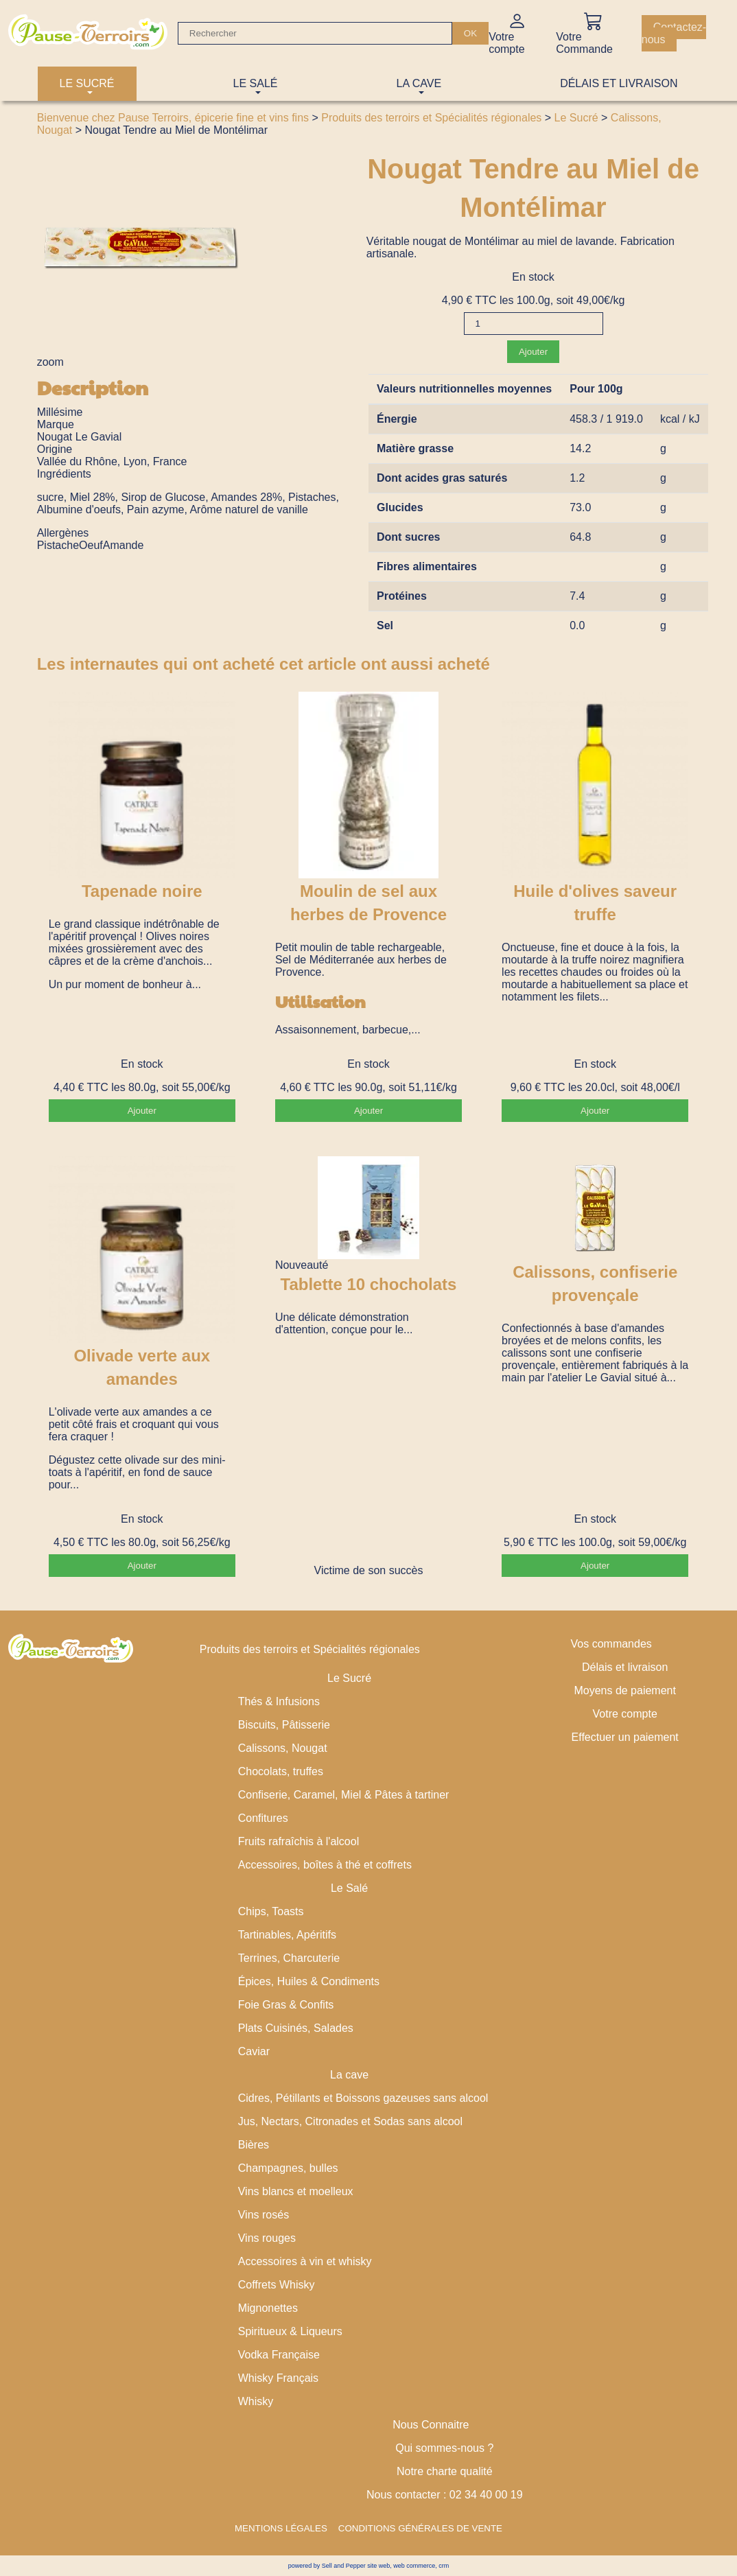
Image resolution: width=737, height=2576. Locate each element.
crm (443, 2565)
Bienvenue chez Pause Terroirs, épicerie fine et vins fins (173, 118)
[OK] (470, 33)
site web (378, 2565)
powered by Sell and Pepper (327, 2565)
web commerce (414, 2565)
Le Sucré (576, 118)
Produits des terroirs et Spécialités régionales (431, 118)
